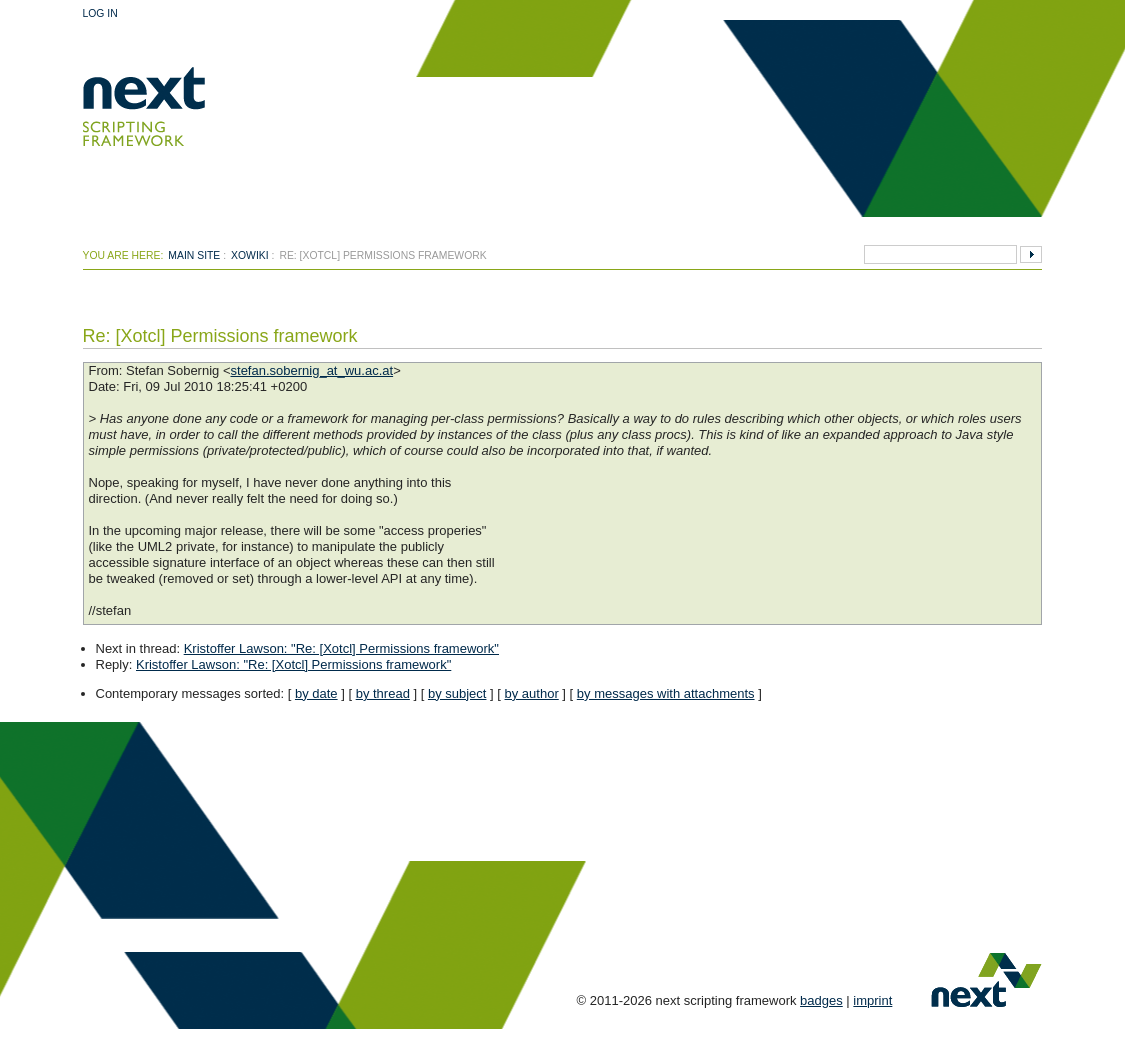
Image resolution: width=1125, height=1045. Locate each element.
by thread (383, 693)
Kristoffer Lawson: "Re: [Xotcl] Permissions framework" (341, 648)
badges (821, 1000)
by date (316, 693)
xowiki (250, 255)
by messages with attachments (666, 693)
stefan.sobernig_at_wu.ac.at (312, 370)
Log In (100, 13)
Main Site (194, 255)
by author (532, 693)
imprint (872, 1000)
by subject (457, 693)
